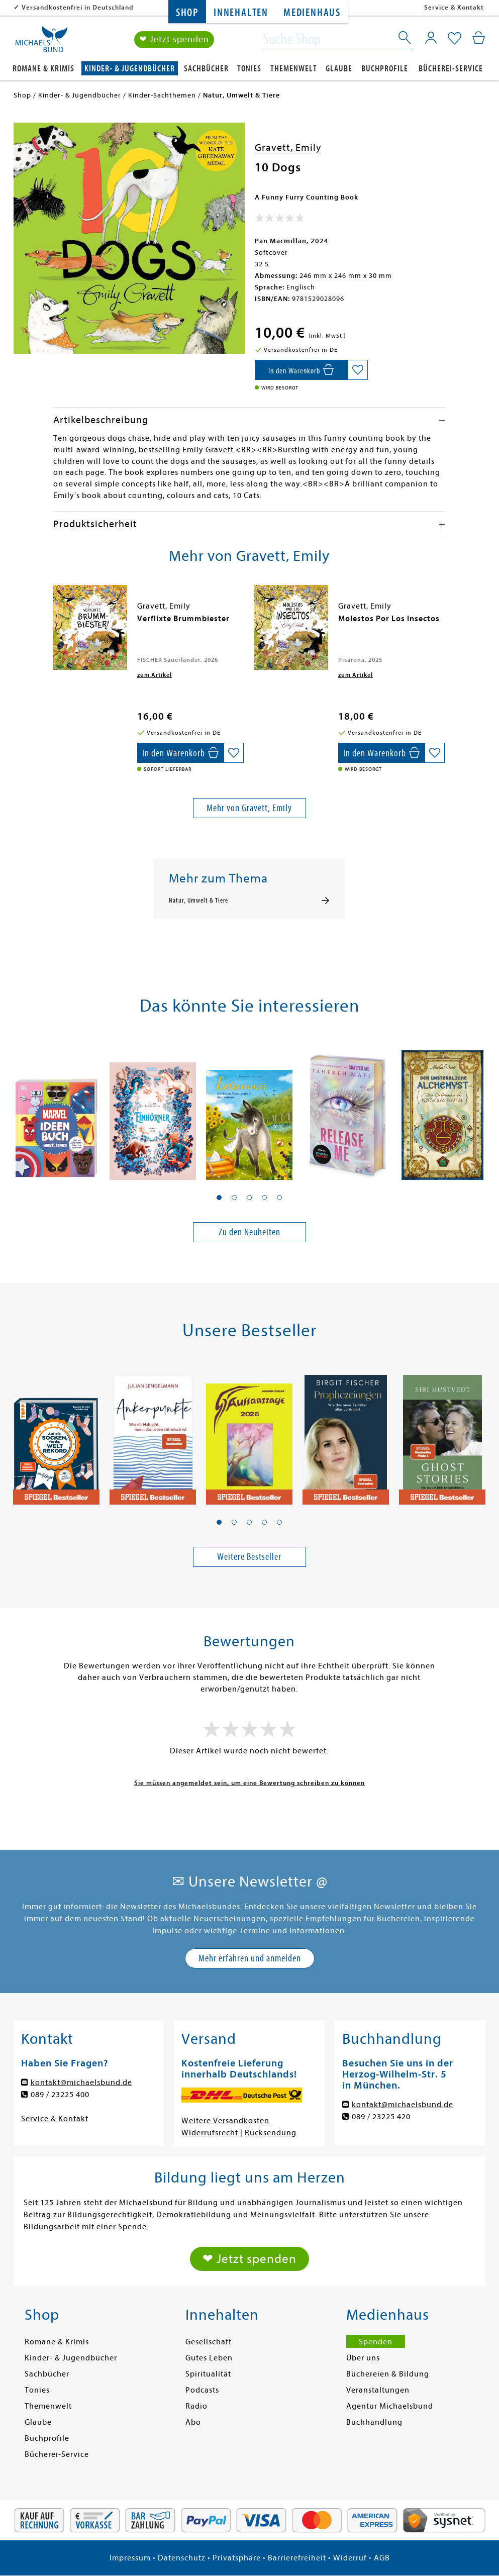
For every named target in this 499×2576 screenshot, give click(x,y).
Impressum (130, 2557)
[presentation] (56, 624)
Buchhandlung (374, 2422)
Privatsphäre (237, 2557)
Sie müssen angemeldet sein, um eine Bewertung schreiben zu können (249, 1783)
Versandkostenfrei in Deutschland (78, 7)
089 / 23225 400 (60, 2094)
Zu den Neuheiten (249, 1232)
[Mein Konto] (431, 37)
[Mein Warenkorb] (478, 37)
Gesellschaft (208, 2341)
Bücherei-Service (451, 68)
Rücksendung (270, 2132)
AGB (382, 2557)
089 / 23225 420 (381, 2116)
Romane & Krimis (43, 68)
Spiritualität (208, 2374)
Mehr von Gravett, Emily (249, 808)
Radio (196, 2406)
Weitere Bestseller (249, 1556)
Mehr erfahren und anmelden (249, 1958)
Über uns (363, 2357)
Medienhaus (312, 13)
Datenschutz (182, 2557)
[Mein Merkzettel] (454, 38)
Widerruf (350, 2557)
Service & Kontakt (454, 7)
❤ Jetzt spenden (174, 39)
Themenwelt (293, 68)
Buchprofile (384, 68)
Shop (187, 13)
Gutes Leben (209, 2357)
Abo (193, 2422)
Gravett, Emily (288, 147)
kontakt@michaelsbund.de (81, 2082)
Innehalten (241, 13)
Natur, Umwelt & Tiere (198, 901)
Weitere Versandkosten (225, 2120)
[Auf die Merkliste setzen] (358, 370)
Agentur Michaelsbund (389, 2406)
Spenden (375, 2341)
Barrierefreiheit (297, 2557)
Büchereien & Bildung (387, 2374)
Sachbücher (206, 68)
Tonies (249, 68)
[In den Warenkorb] (301, 370)
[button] (219, 1197)
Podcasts (202, 2390)
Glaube (339, 68)
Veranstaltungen (378, 2390)
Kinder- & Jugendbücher (129, 68)
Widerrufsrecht (209, 2132)
